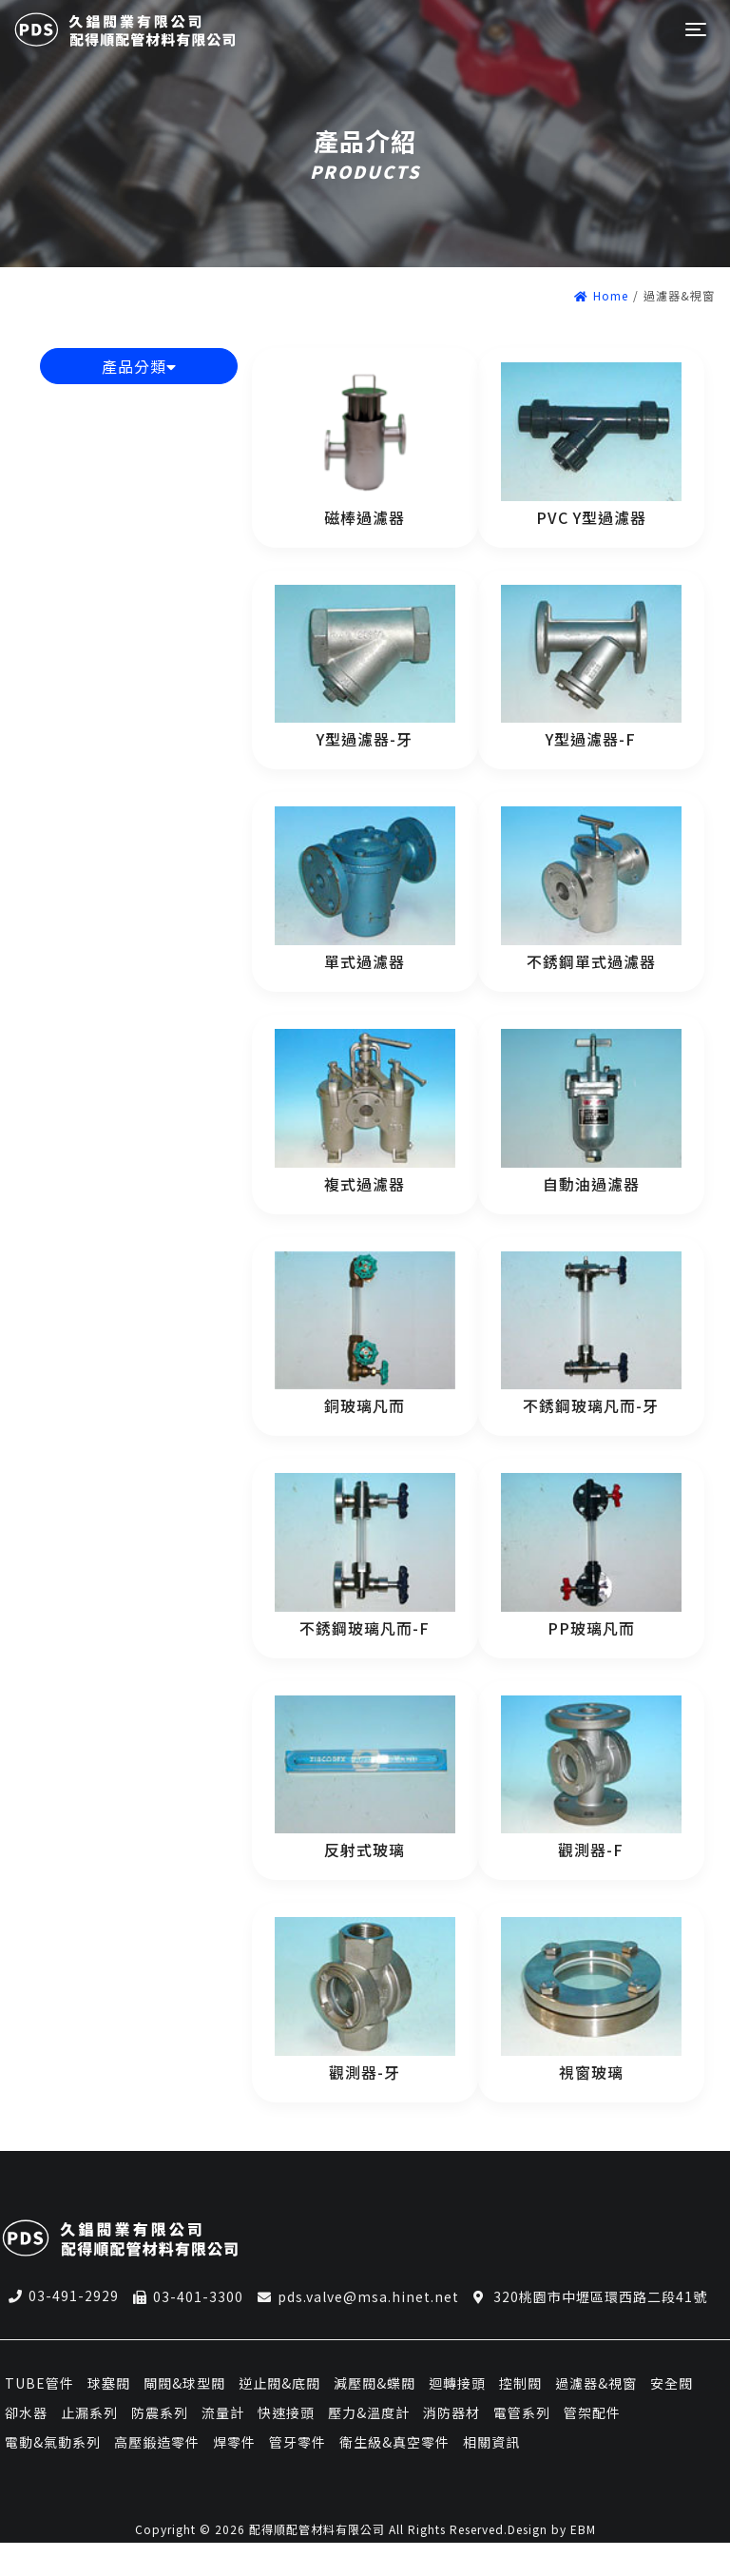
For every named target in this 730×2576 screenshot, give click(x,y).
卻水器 (26, 2412)
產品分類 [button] (139, 366)
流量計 (223, 2412)
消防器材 (451, 2412)
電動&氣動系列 (53, 2441)
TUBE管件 (39, 2382)
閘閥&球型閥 (184, 2382)
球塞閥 (108, 2382)
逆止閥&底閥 (279, 2382)
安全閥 (671, 2382)
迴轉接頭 (457, 2382)
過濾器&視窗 (596, 2382)
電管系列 (521, 2412)
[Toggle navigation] (694, 30)
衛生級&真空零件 (394, 2441)
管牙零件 (297, 2441)
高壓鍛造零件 (157, 2441)
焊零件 (234, 2441)
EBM (583, 2529)
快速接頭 (286, 2412)
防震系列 (159, 2412)
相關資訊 (491, 2441)
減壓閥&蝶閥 (374, 2382)
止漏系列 (89, 2412)
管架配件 (592, 2412)
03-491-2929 (74, 2295)
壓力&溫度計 (369, 2412)
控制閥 (520, 2382)
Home (601, 295)
